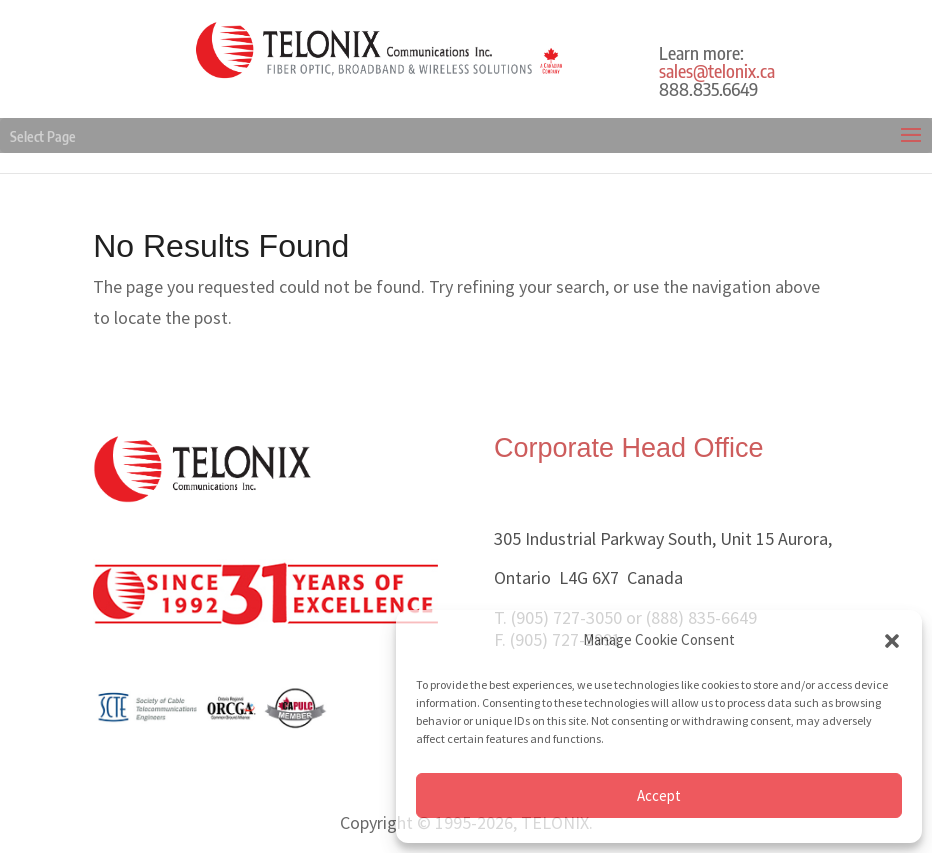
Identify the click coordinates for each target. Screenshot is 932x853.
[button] (892, 641)
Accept (659, 795)
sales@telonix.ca (717, 70)
